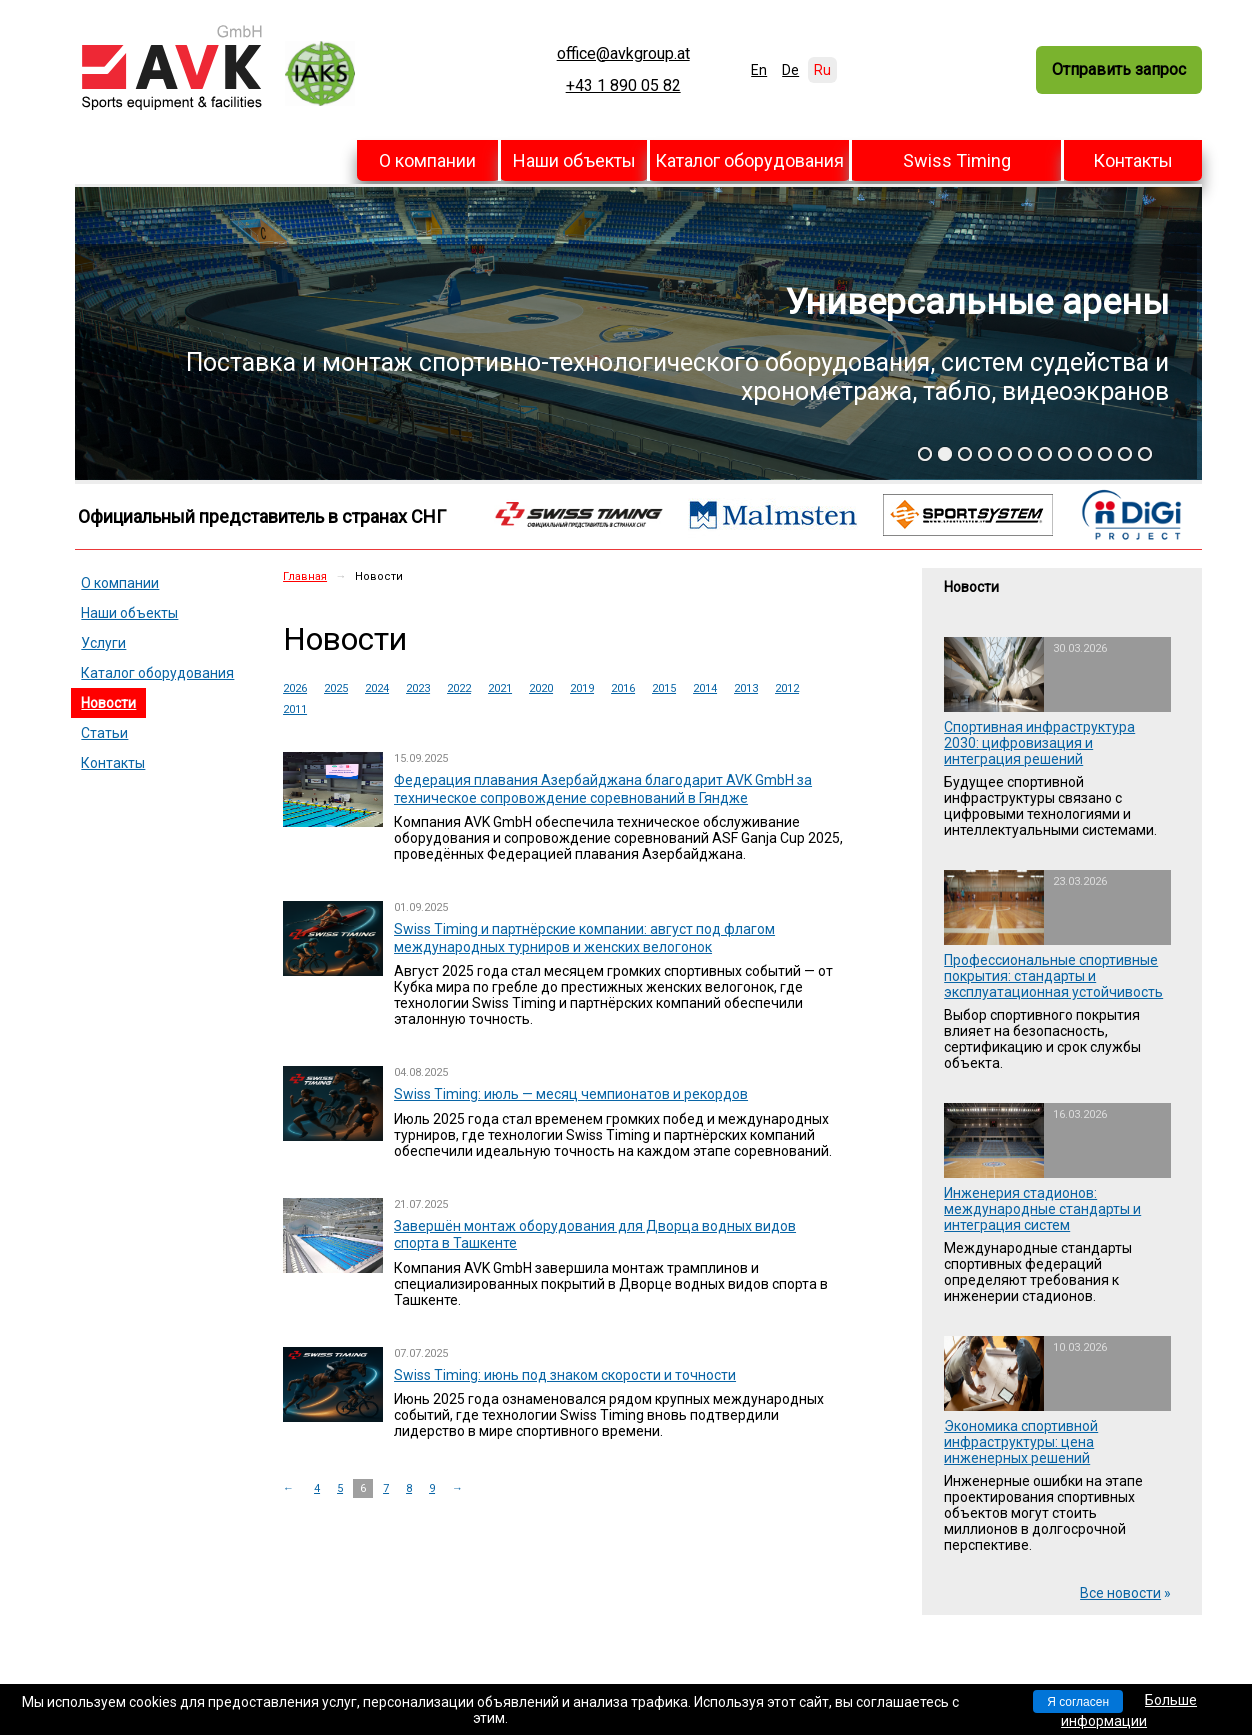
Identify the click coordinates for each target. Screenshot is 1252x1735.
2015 (664, 688)
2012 (787, 688)
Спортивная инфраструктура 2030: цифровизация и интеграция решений (1039, 743)
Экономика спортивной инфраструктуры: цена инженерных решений (1021, 1442)
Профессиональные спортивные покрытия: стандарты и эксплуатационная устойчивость (1053, 976)
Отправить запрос (1119, 69)
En (759, 70)
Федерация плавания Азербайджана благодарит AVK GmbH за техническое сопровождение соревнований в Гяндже (603, 789)
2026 (295, 688)
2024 (377, 688)
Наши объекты (574, 160)
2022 (459, 688)
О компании (427, 160)
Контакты (1133, 160)
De (790, 70)
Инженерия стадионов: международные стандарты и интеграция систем (1042, 1209)
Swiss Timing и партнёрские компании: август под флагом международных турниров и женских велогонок (584, 938)
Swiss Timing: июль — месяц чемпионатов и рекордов (571, 1094)
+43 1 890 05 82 (623, 86)
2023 (418, 688)
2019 (582, 688)
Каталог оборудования (749, 160)
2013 (746, 688)
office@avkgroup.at (623, 54)
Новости (108, 703)
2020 (541, 688)
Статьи (104, 733)
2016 (623, 688)
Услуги (103, 643)
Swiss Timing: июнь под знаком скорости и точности (565, 1375)
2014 (705, 688)
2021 (500, 688)
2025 (336, 688)
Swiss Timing (957, 160)
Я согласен (1078, 1702)
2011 (295, 709)
